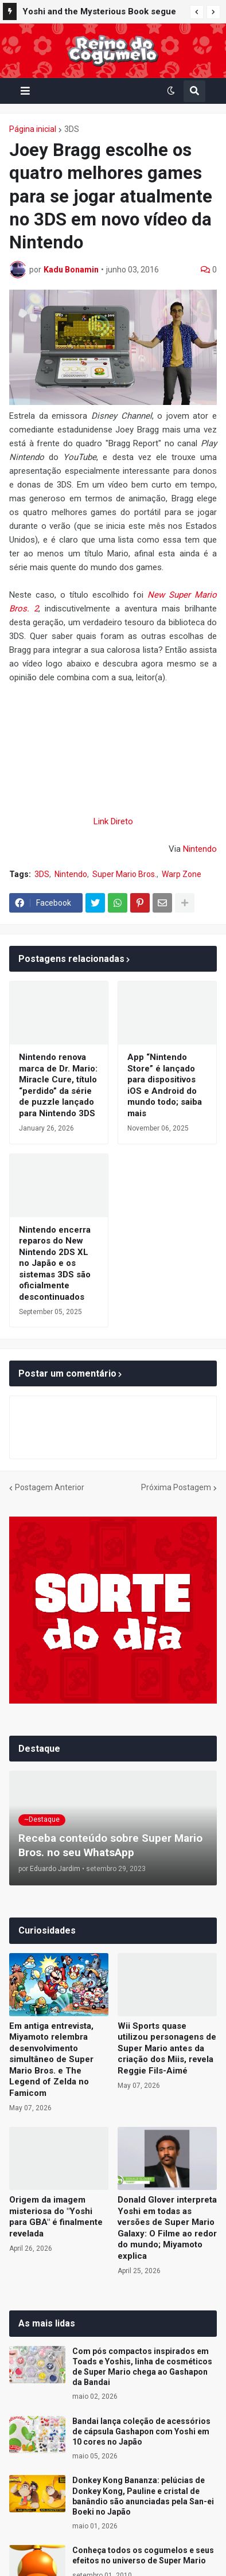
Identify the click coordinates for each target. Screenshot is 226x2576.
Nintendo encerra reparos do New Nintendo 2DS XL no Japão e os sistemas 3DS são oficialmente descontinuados (55, 1263)
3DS (71, 129)
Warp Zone (181, 874)
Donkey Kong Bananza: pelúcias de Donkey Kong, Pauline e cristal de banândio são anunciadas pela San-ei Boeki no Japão (143, 2496)
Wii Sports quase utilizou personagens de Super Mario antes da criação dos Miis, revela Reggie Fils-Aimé (167, 2048)
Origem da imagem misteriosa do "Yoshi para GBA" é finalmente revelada (56, 2217)
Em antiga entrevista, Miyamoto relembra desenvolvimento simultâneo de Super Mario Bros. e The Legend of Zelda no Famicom (51, 2059)
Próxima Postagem (176, 1487)
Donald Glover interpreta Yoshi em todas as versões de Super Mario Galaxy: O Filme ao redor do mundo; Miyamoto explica (167, 2228)
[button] (197, 12)
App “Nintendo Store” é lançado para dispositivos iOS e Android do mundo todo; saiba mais (164, 1085)
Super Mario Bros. (124, 874)
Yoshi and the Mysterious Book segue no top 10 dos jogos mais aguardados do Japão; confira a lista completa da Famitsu (99, 13)
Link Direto (113, 821)
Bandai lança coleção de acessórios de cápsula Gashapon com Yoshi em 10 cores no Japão (141, 2431)
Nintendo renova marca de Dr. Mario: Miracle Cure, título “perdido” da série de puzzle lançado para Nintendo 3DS (58, 1085)
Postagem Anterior (49, 1487)
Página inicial (32, 129)
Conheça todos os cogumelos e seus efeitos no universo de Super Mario (143, 2555)
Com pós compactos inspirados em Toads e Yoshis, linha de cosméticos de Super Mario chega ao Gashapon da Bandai (142, 2367)
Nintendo (200, 849)
